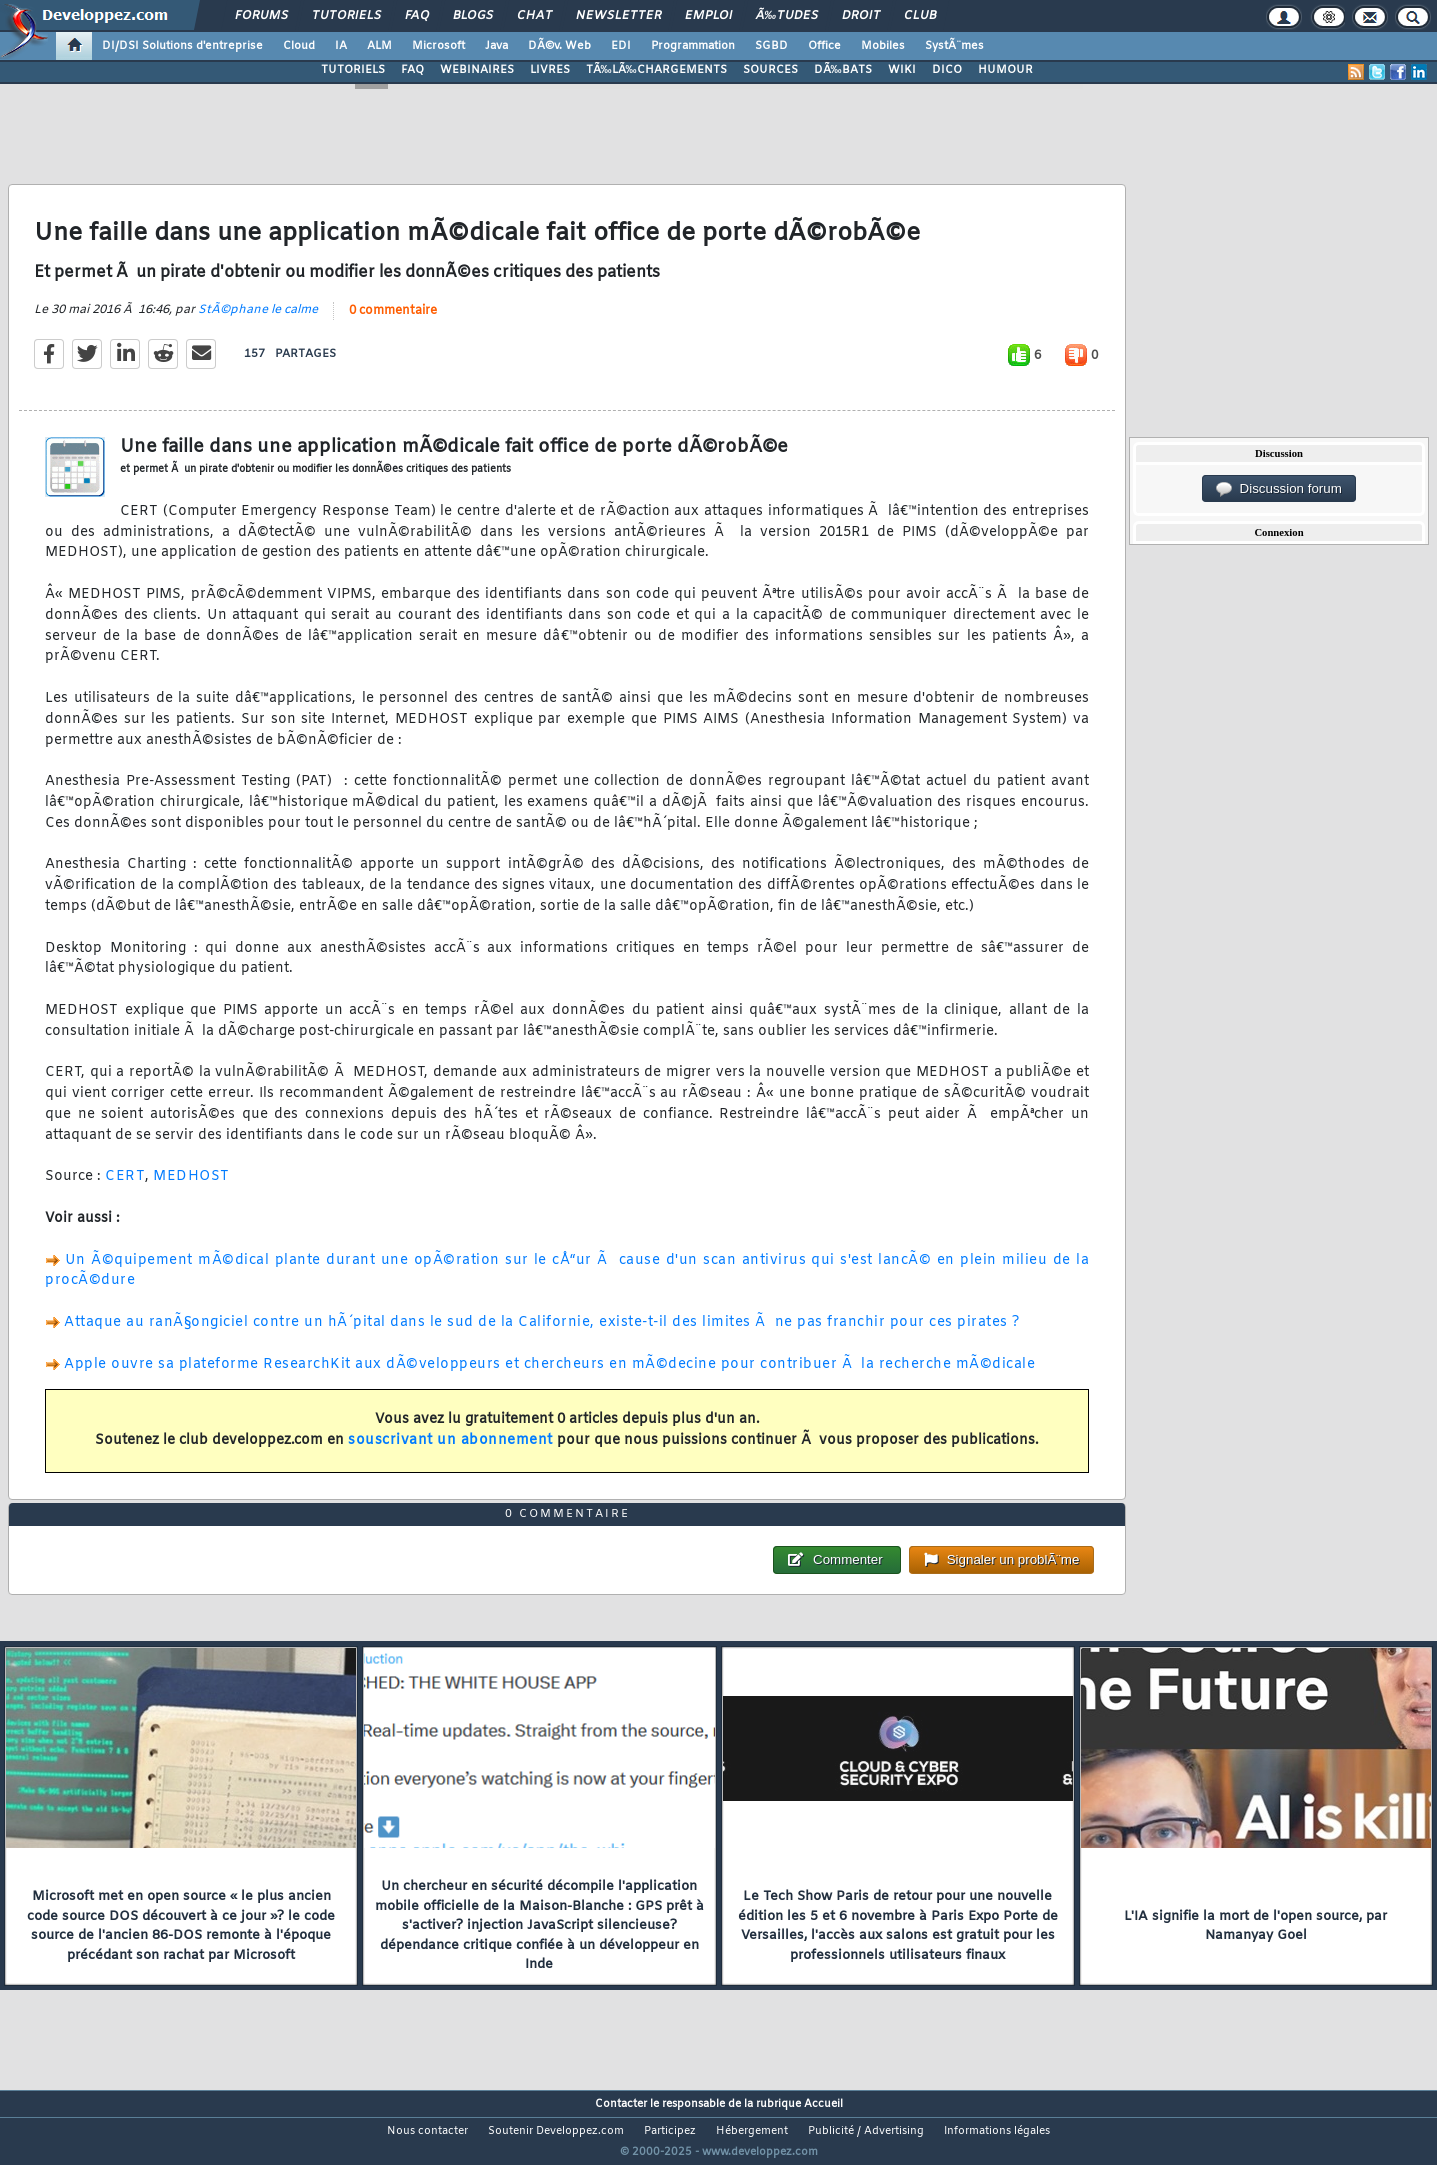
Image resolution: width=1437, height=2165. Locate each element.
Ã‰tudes (787, 16)
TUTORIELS (353, 70)
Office (824, 46)
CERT (125, 1189)
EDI (621, 46)
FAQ (417, 16)
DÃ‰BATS (843, 70)
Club (920, 16)
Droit (861, 16)
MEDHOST (191, 1189)
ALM (379, 46)
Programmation (693, 46)
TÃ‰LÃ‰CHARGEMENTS (656, 70)
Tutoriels (346, 16)
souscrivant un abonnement (450, 1452)
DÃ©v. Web (559, 46)
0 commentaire (393, 323)
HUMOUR (1005, 70)
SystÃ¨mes (954, 46)
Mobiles (883, 46)
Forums (261, 16)
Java (496, 46)
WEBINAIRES (477, 70)
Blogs (473, 16)
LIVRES (550, 70)
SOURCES (770, 70)
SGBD (771, 46)
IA (341, 46)
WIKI (902, 70)
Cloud (299, 46)
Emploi (708, 16)
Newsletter (618, 16)
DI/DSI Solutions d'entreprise (182, 46)
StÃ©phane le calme (258, 322)
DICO (947, 70)
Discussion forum (1279, 489)
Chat (534, 16)
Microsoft (438, 46)
